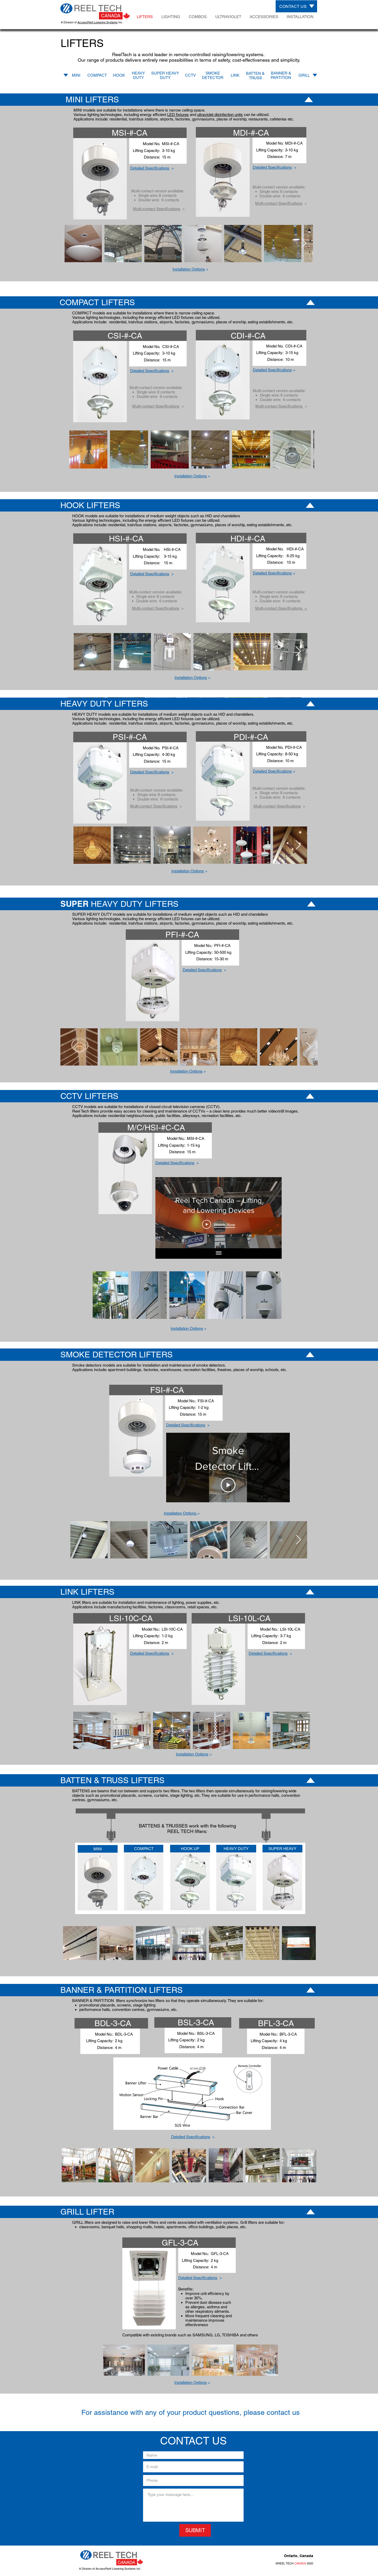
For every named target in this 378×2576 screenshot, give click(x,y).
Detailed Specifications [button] (149, 168)
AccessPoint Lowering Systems (97, 22)
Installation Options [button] (188, 269)
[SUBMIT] (195, 2530)
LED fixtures (178, 114)
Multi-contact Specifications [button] (156, 209)
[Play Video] (218, 1224)
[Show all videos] (219, 1253)
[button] (272, 370)
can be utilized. (256, 114)
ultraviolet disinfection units (220, 114)
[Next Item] (304, 243)
